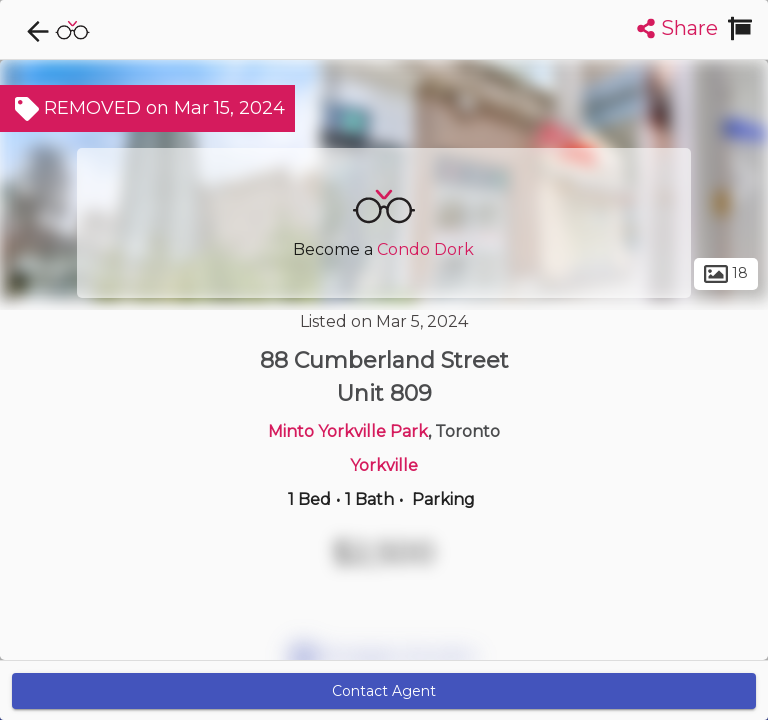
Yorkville (384, 465)
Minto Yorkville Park (348, 431)
